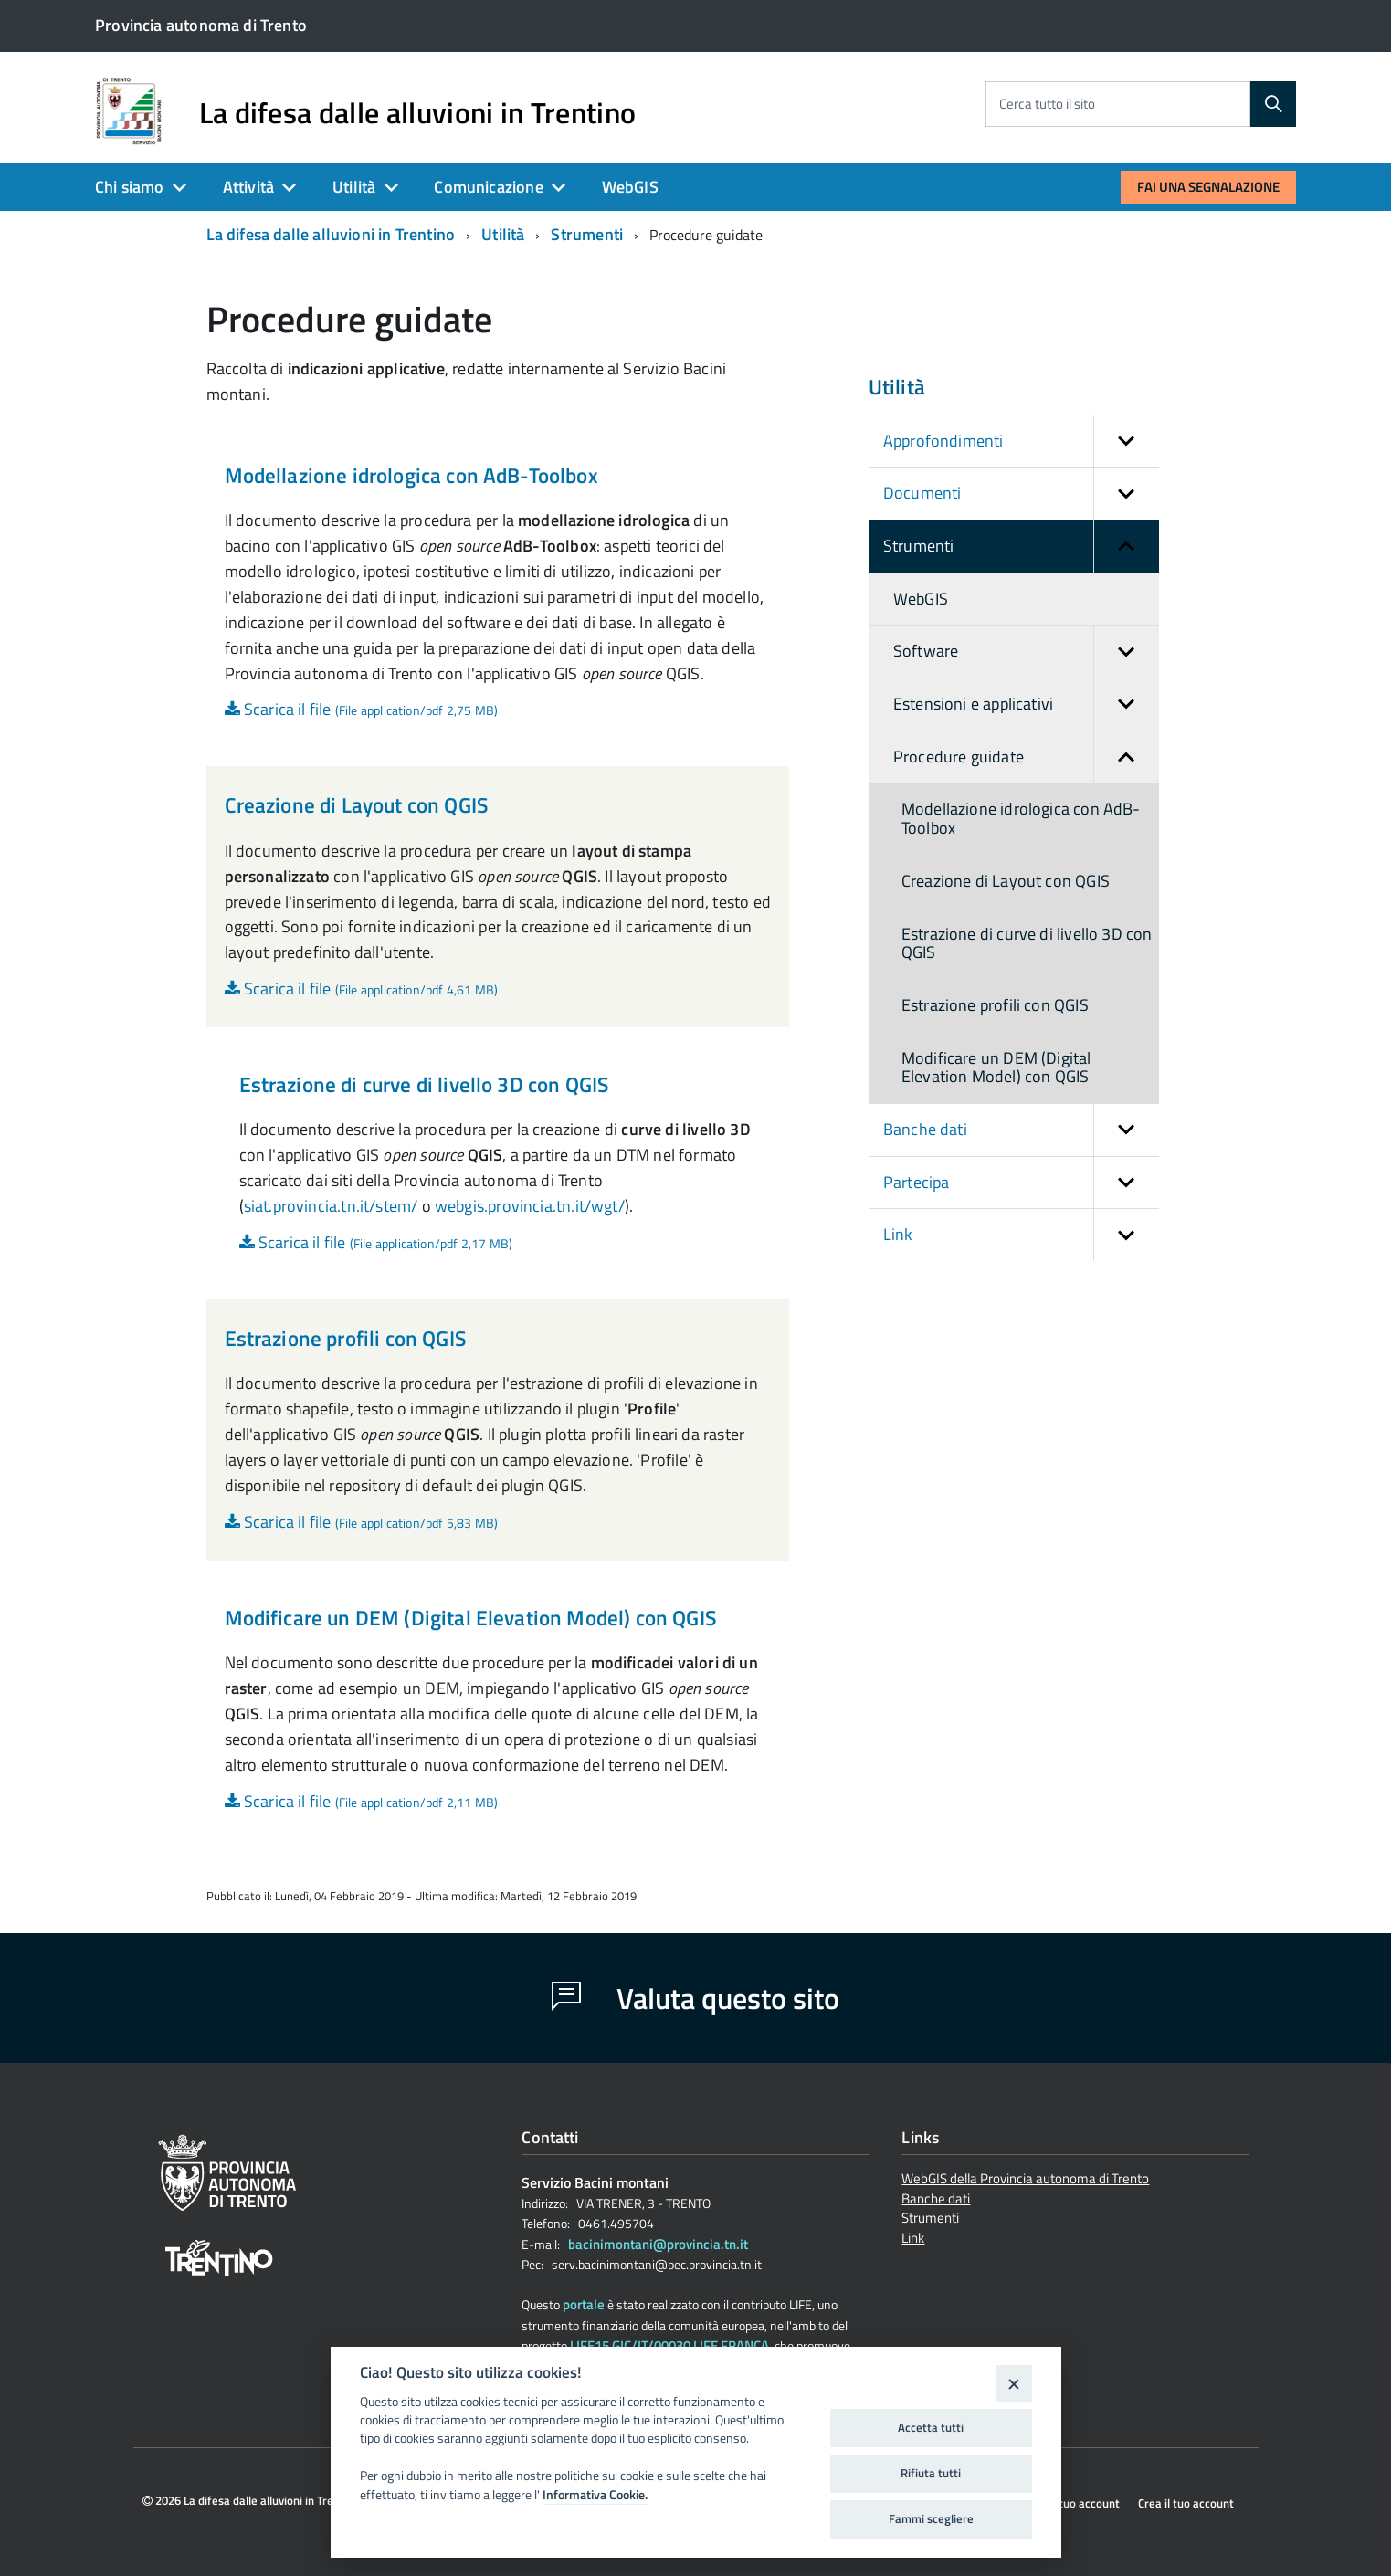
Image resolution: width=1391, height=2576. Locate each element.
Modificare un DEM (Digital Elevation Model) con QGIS (470, 1618)
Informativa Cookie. (595, 2495)
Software (1026, 652)
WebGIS (630, 186)
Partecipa (1021, 1183)
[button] (1126, 441)
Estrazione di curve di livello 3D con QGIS (424, 1084)
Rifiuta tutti (931, 2473)
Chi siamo (129, 186)
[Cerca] (1273, 104)
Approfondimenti (1021, 441)
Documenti (1021, 494)
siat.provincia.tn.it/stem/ (331, 1205)
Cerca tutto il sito (1047, 103)
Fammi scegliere (931, 2518)
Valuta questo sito (695, 1998)
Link (1021, 1235)
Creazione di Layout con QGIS (357, 805)
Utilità (353, 186)
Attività (248, 186)
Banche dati (1021, 1130)
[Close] (1013, 2383)
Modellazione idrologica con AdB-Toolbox (411, 475)
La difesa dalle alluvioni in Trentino (418, 112)
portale (584, 2304)
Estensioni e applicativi (1026, 704)
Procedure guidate (1026, 757)
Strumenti (587, 234)
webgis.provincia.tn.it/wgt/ (530, 1205)
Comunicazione (488, 186)
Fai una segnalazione (1208, 186)
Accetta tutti (931, 2427)
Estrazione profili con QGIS (345, 1338)
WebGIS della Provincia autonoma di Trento (1025, 2180)
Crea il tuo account (1186, 2503)
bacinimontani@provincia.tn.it (658, 2244)
